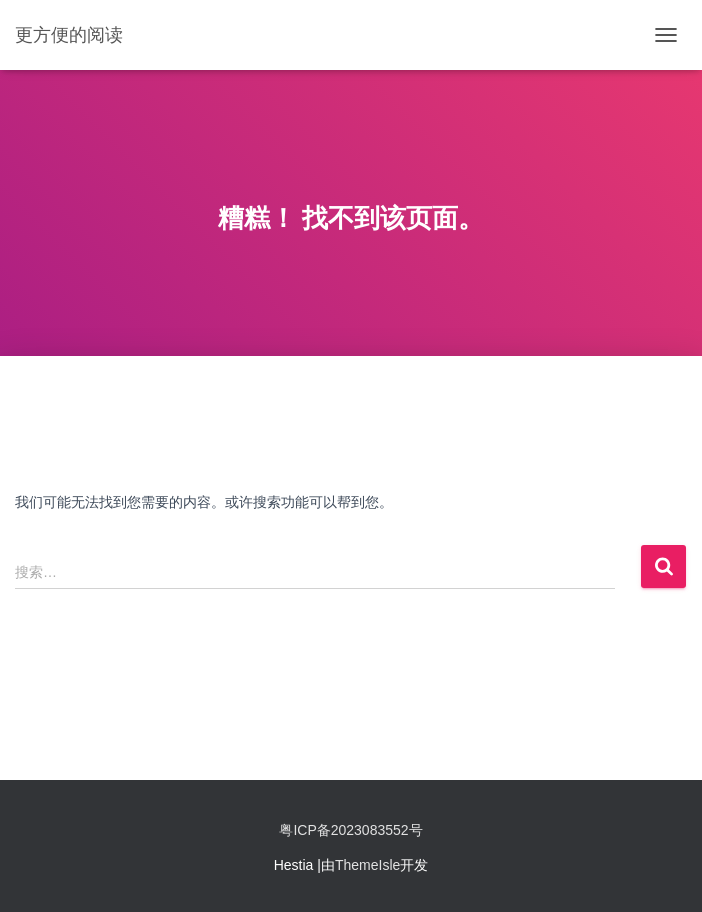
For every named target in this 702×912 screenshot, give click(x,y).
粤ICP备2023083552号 (350, 830)
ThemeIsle (367, 865)
